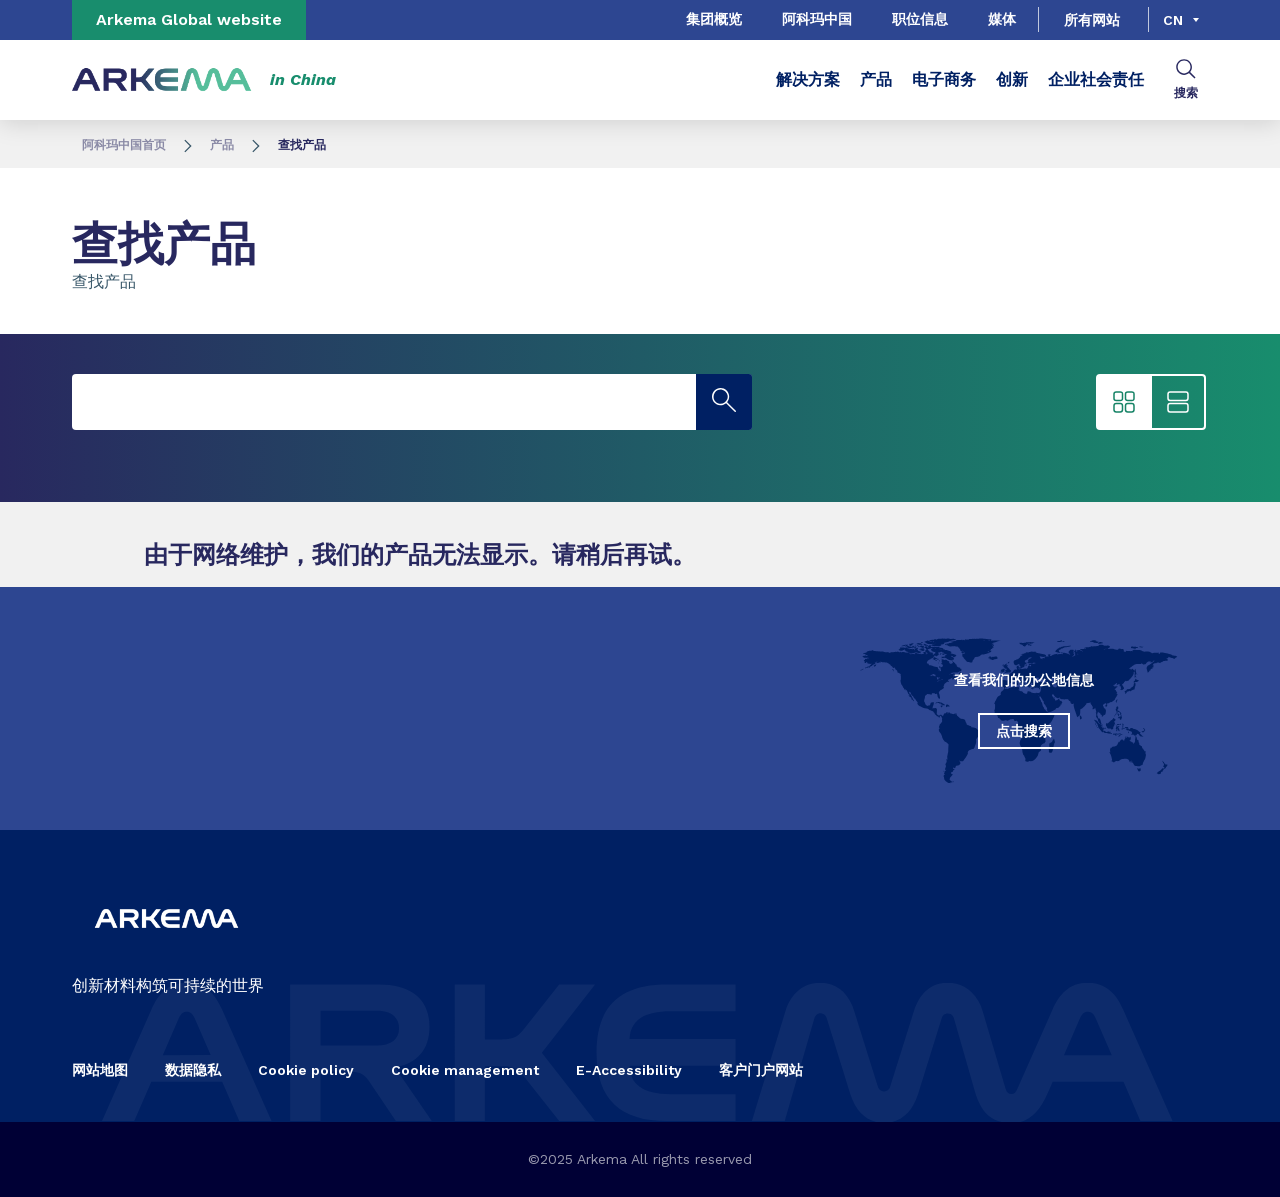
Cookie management (465, 1070)
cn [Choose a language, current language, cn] (1173, 20)
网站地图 (100, 1070)
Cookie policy (306, 1070)
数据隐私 (193, 1070)
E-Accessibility (629, 1070)
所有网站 (1092, 20)
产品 (876, 79)
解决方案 (808, 79)
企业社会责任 (1096, 79)
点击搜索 (1024, 731)
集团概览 (714, 19)
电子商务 (944, 79)
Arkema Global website (189, 19)
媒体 (1002, 19)
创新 (1012, 79)
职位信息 (920, 19)
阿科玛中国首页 (124, 145)
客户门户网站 (761, 1070)
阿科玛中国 (817, 19)
